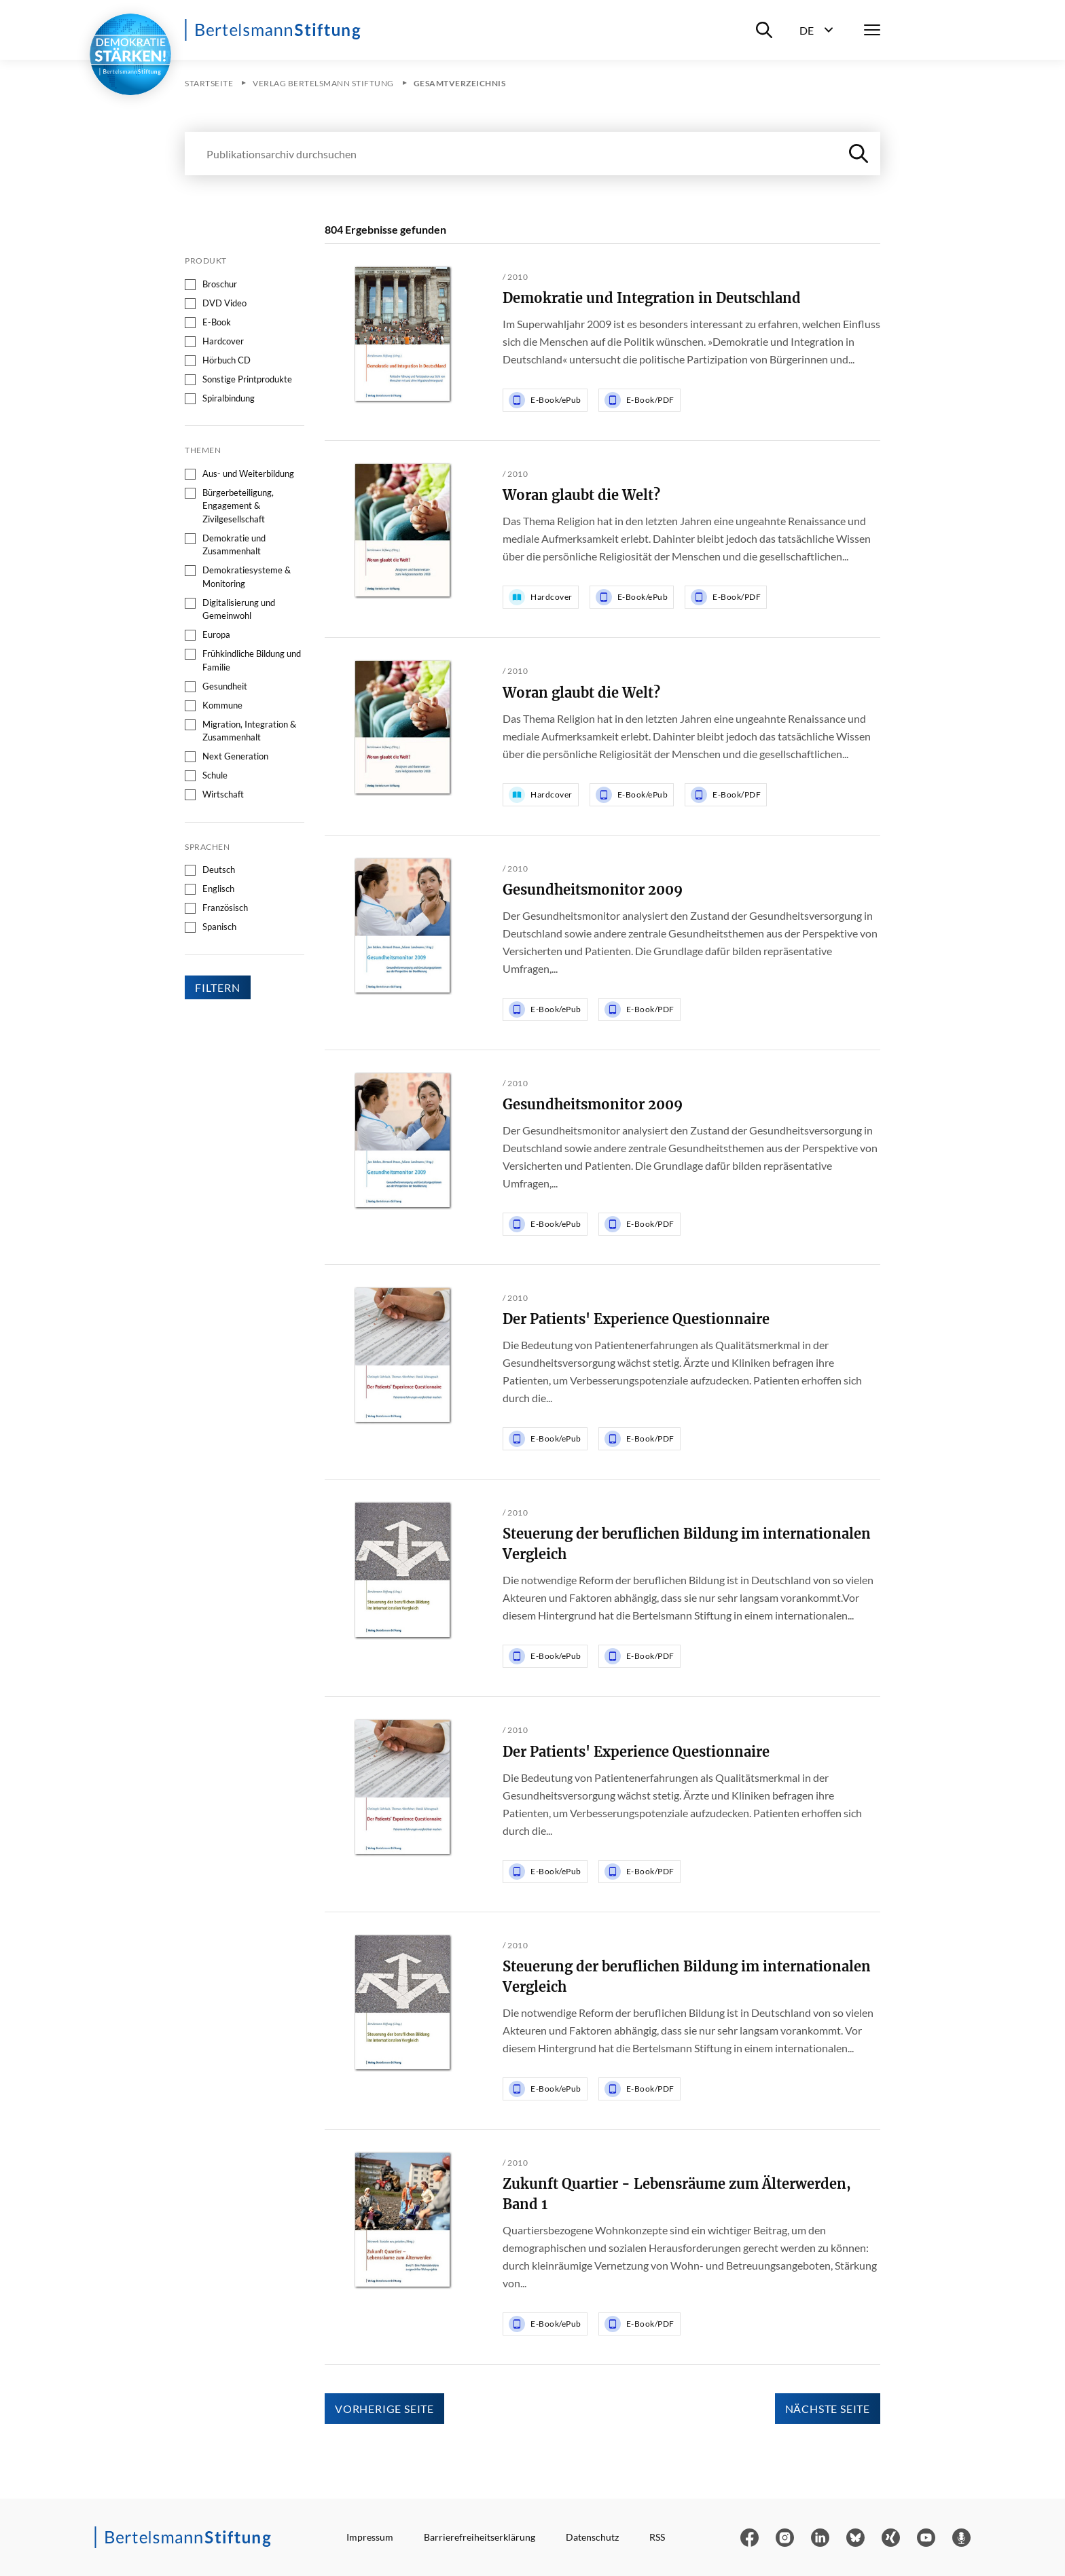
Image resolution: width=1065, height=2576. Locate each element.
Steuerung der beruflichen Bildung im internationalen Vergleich (687, 1543)
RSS (657, 2537)
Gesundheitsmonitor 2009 (593, 889)
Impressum (369, 2537)
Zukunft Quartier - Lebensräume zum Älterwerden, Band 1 (677, 2194)
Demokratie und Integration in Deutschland (652, 297)
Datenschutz (592, 2537)
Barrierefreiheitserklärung (479, 2537)
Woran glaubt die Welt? (581, 494)
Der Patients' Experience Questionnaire (636, 1318)
